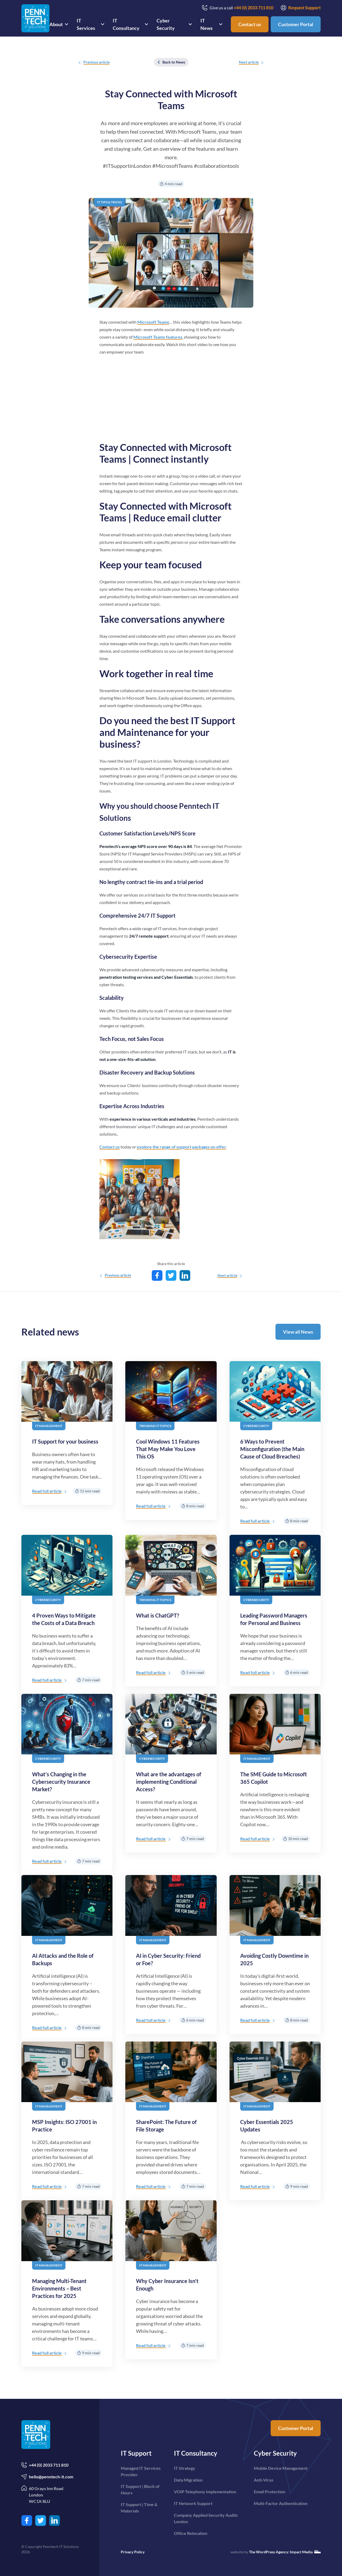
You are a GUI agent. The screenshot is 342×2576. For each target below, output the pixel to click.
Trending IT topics (155, 1426)
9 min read (296, 2186)
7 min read (88, 1680)
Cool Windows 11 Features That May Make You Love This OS (168, 1449)
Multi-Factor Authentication (281, 2503)
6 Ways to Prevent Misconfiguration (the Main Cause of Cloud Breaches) (272, 1449)
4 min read (171, 183)
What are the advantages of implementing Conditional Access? (168, 1781)
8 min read (192, 1506)
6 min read (296, 1672)
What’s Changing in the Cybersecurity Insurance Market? (61, 1781)
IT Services (86, 24)
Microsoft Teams (153, 321)
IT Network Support (193, 2503)
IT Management (48, 1426)
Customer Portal (295, 24)
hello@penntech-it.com (47, 2476)
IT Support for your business (65, 1441)
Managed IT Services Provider (141, 2471)
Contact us (249, 24)
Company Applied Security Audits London (206, 2518)
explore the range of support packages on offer (181, 1146)
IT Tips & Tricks (109, 202)
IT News (206, 24)
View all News (298, 1332)
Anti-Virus (263, 2479)
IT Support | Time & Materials (139, 2507)
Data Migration (188, 2479)
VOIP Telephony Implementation (205, 2491)
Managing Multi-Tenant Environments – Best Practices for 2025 (59, 2288)
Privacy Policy (133, 2552)
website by (276, 2552)
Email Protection (269, 2491)
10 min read (295, 1838)
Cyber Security (166, 24)
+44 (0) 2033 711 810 (44, 2465)
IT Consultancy (126, 24)
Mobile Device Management (281, 2468)
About (56, 24)
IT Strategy (184, 2468)
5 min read (192, 1672)
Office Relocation (190, 2533)
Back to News (171, 62)
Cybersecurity (256, 1426)
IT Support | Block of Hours (140, 2489)
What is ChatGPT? (157, 1615)
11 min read (87, 1491)
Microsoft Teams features (157, 336)
